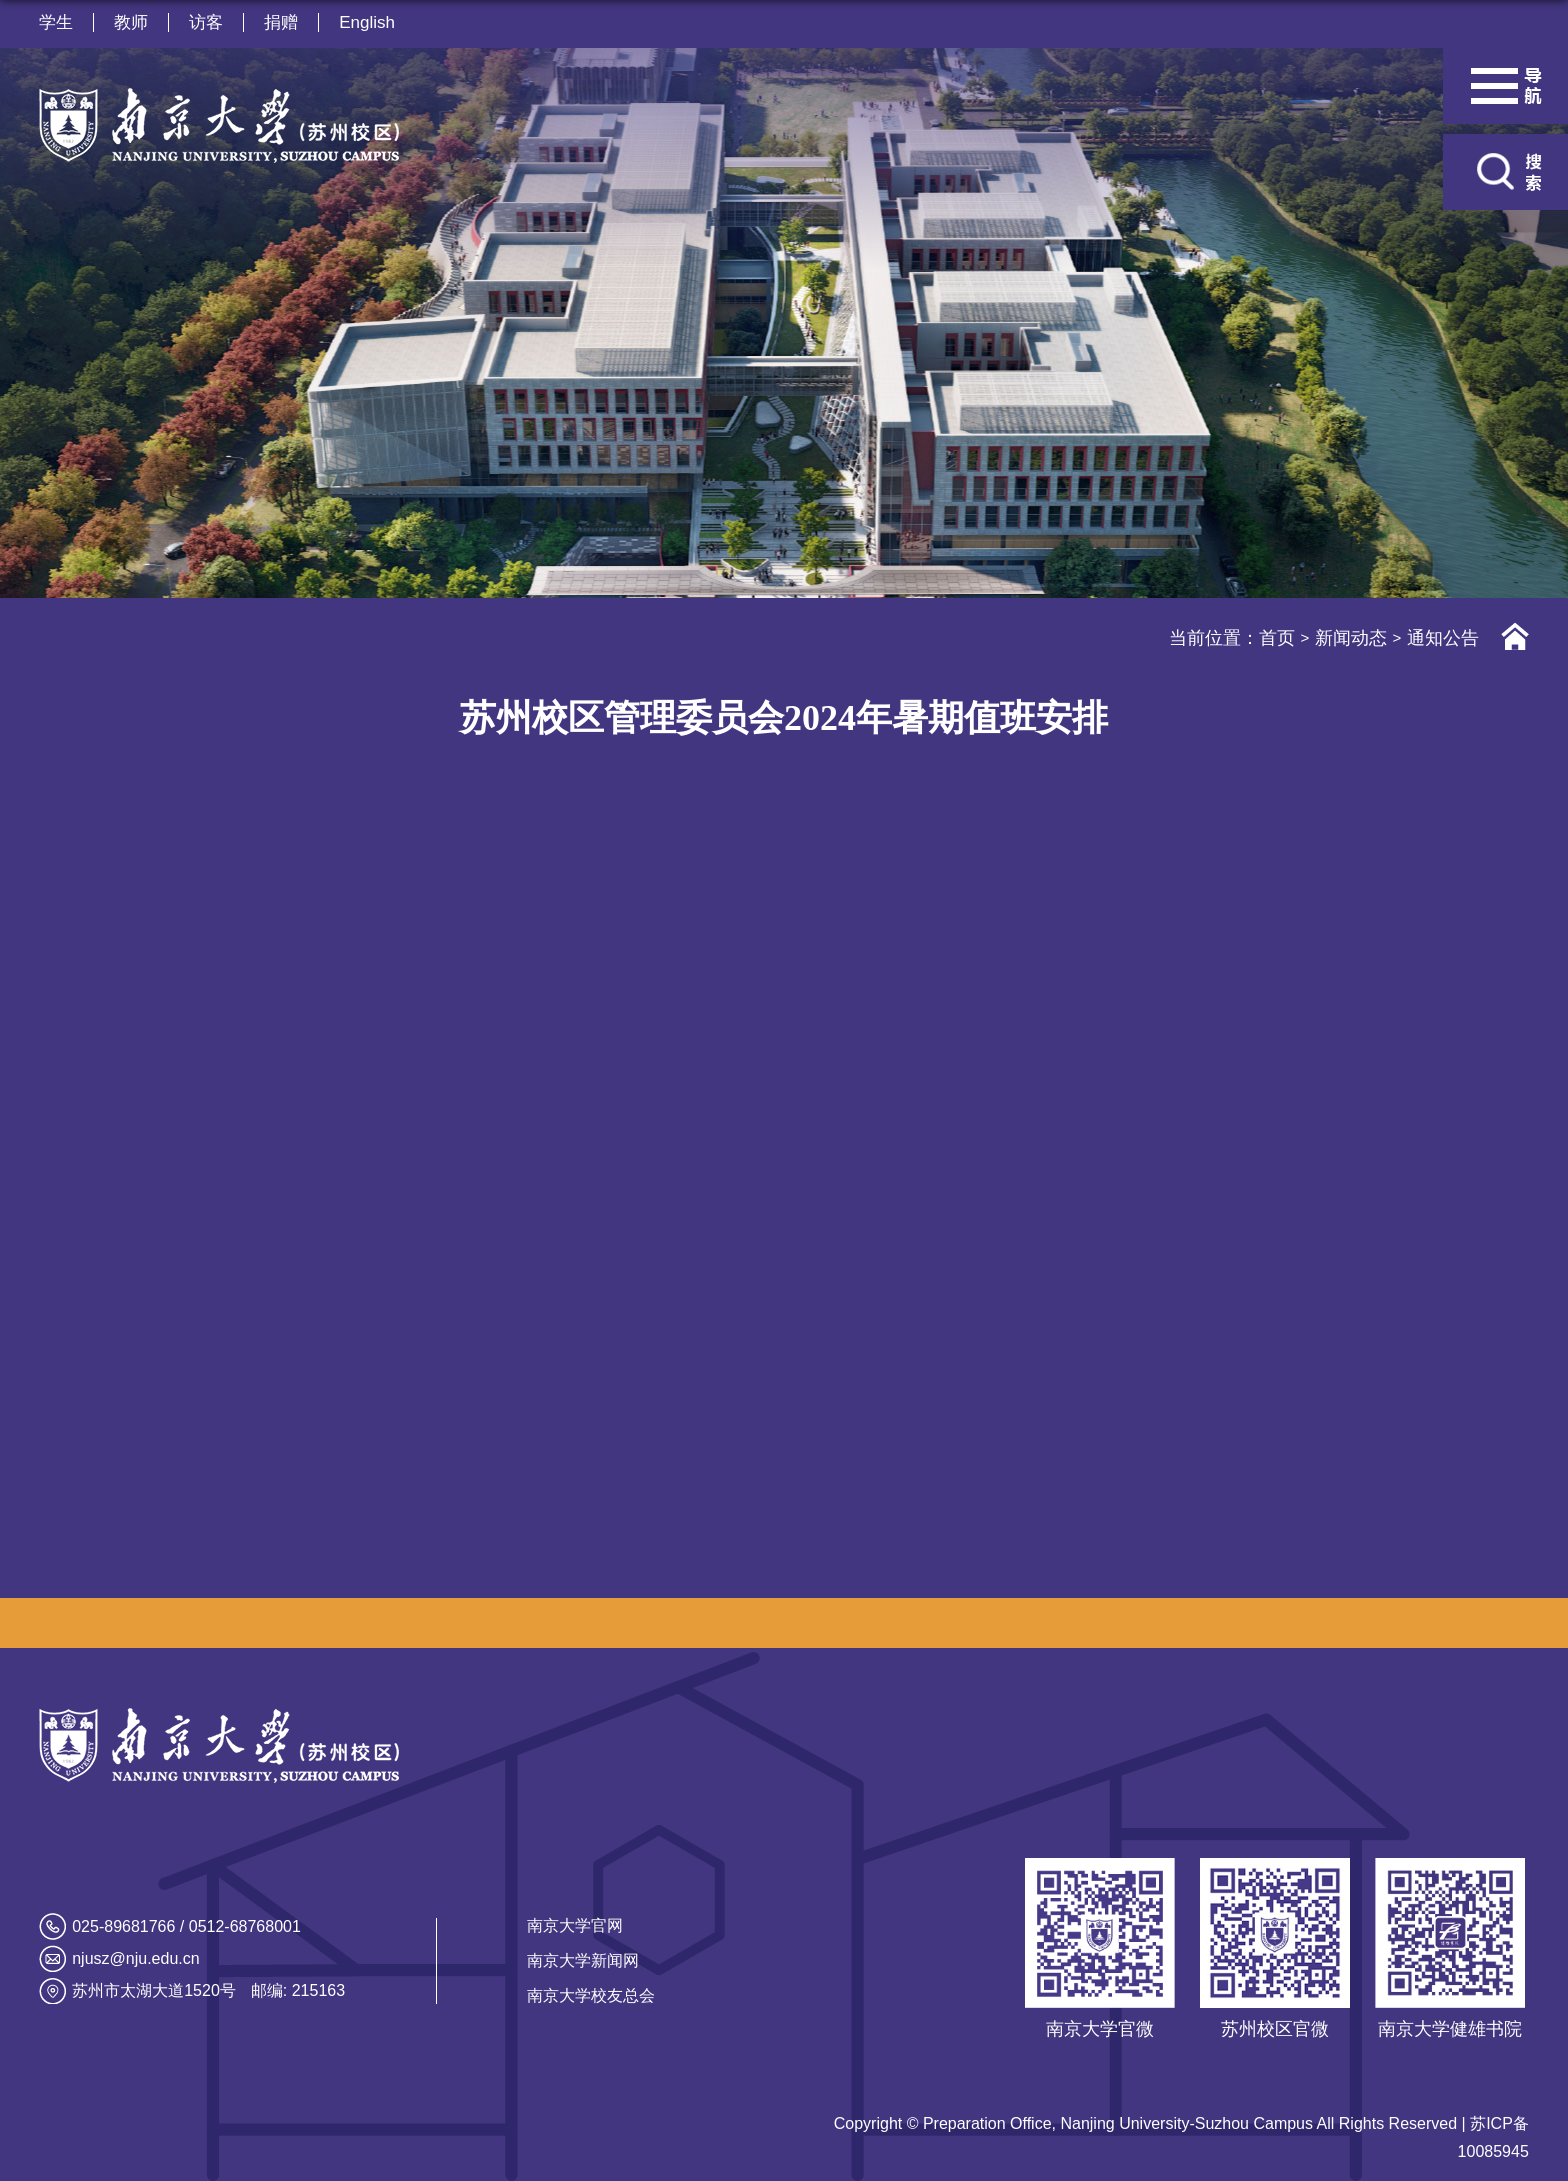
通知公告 (1443, 638)
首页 (1277, 638)
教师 (131, 22)
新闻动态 (1351, 638)
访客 (206, 22)
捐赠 (281, 22)
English (367, 22)
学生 (56, 22)
